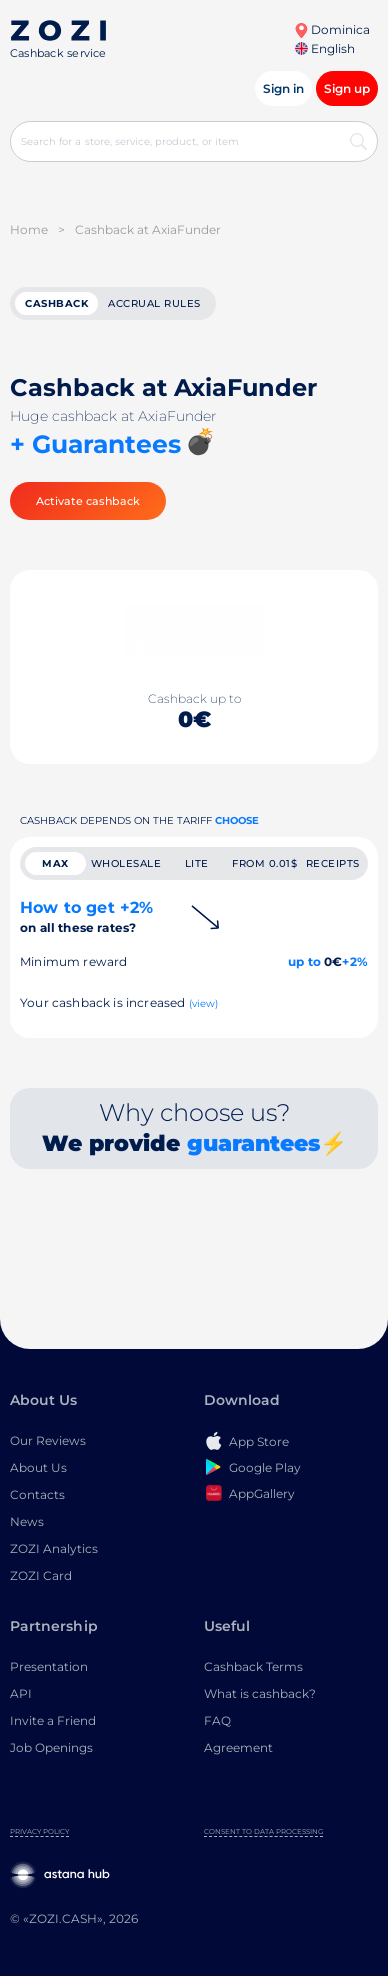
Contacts (37, 1494)
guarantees (253, 1143)
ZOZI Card (41, 1575)
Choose (237, 820)
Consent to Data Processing (263, 1831)
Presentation (49, 1666)
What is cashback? (260, 1693)
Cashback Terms (253, 1666)
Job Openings (51, 1747)
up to (304, 961)
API (21, 1693)
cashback (56, 303)
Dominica (332, 29)
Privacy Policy (39, 1831)
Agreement (238, 1747)
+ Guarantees (95, 444)
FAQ (217, 1720)
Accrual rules (154, 303)
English (325, 48)
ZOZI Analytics (54, 1548)
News (27, 1521)
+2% (355, 961)
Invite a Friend (53, 1720)
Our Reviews (48, 1440)
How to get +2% (86, 916)
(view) (204, 1003)
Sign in (283, 88)
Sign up (347, 88)
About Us (38, 1467)
